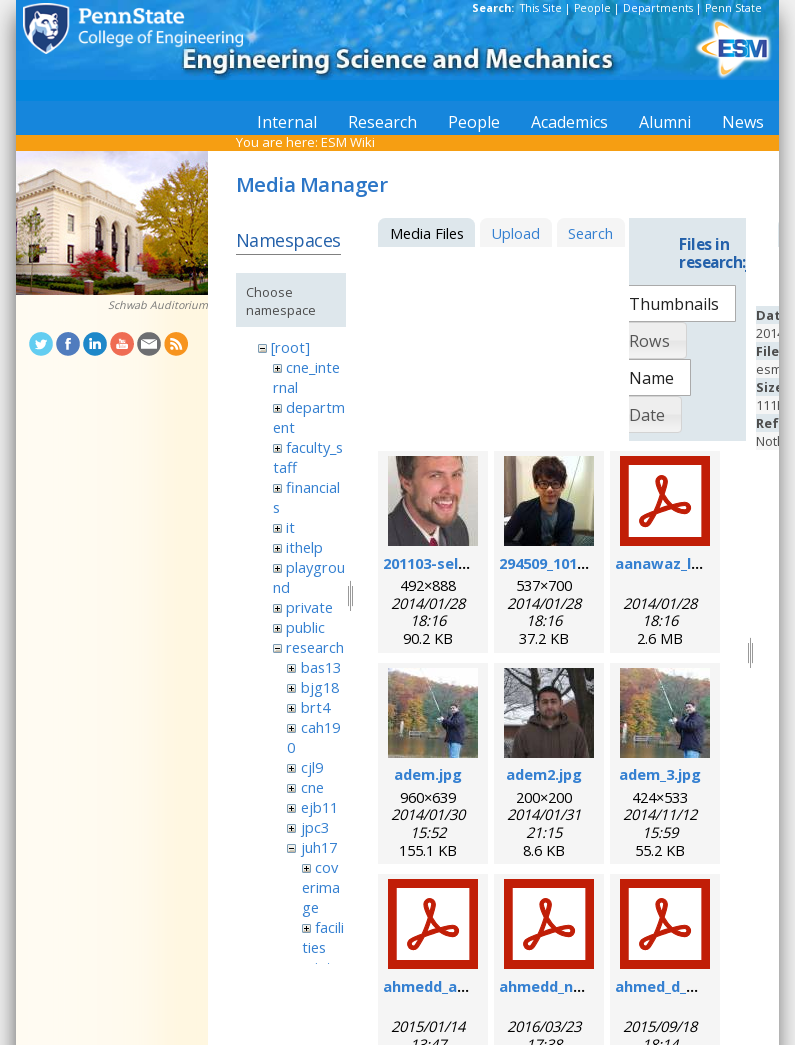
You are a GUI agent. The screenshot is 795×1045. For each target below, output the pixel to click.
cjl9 (312, 767)
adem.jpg (428, 774)
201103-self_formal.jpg (466, 563)
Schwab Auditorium (158, 305)
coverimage (321, 887)
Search (590, 233)
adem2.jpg (544, 774)
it (290, 527)
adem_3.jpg (660, 774)
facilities (323, 937)
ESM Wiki (348, 142)
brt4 (315, 707)
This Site (541, 8)
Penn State (733, 8)
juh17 (319, 847)
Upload (515, 233)
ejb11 (319, 807)
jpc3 (315, 827)
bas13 (321, 667)
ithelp (304, 547)
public (305, 627)
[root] (290, 347)
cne (312, 787)
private (309, 607)
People (592, 8)
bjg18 (320, 687)
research (315, 647)
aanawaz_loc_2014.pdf (695, 563)
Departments (658, 8)
